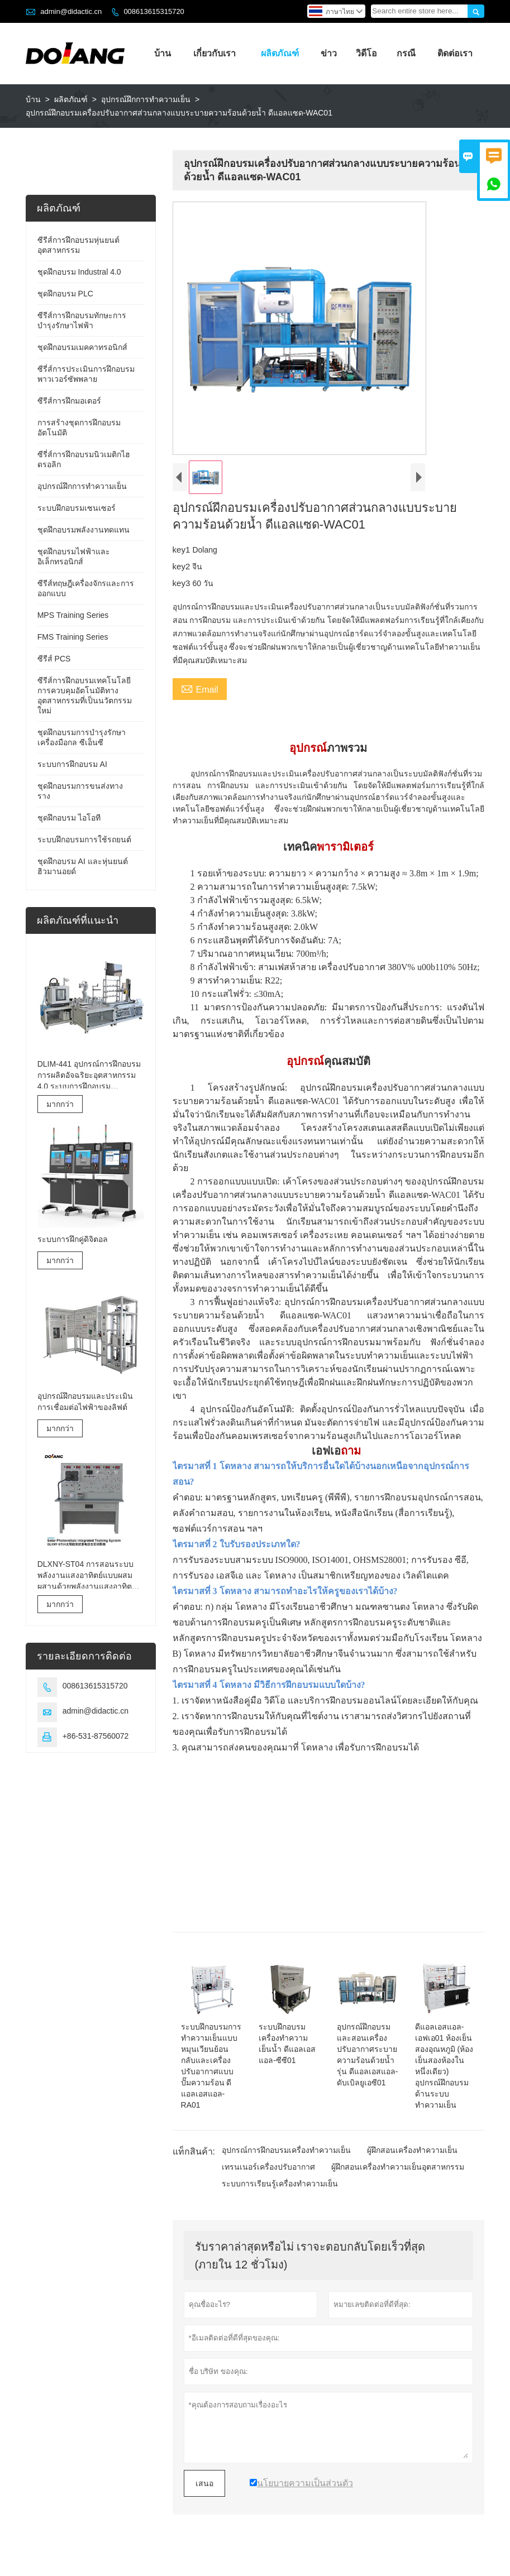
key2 (183, 566)
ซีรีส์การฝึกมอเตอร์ (69, 400)
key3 (183, 583)
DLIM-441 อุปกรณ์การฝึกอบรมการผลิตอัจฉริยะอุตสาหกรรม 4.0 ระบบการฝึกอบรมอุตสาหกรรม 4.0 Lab (89, 1075)
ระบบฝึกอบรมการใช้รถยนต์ (84, 839)
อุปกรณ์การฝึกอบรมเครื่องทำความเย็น (286, 2150)
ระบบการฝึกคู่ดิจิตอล (72, 1239)
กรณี (406, 53)
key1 (183, 549)
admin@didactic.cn (71, 11)
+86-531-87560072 (96, 1735)
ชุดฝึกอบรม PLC (65, 293)
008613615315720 (153, 11)
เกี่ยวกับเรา (214, 53)
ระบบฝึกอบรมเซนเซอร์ (76, 507)
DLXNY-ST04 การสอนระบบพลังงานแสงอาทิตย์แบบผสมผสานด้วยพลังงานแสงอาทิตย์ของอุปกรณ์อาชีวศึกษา (86, 1576)
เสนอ (204, 2483)
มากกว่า (60, 1104)
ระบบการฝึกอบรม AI (72, 764)
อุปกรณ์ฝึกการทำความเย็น (145, 99)
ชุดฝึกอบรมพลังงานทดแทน (83, 529)
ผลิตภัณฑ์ (280, 53)
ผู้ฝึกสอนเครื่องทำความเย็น (412, 2150)
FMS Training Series (72, 636)
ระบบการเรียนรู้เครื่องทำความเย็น (280, 2183)
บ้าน (162, 53)
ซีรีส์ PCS (54, 658)
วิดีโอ (366, 53)
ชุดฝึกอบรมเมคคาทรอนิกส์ (82, 347)
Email (199, 688)
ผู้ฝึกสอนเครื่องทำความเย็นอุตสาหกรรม (397, 2166)
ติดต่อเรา (455, 53)
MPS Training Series (73, 615)
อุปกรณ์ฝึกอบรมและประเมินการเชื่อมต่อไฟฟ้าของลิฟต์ (85, 1402)
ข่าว (329, 53)
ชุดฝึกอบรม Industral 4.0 (79, 271)
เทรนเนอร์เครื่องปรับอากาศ (268, 2166)
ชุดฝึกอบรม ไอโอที (69, 817)
